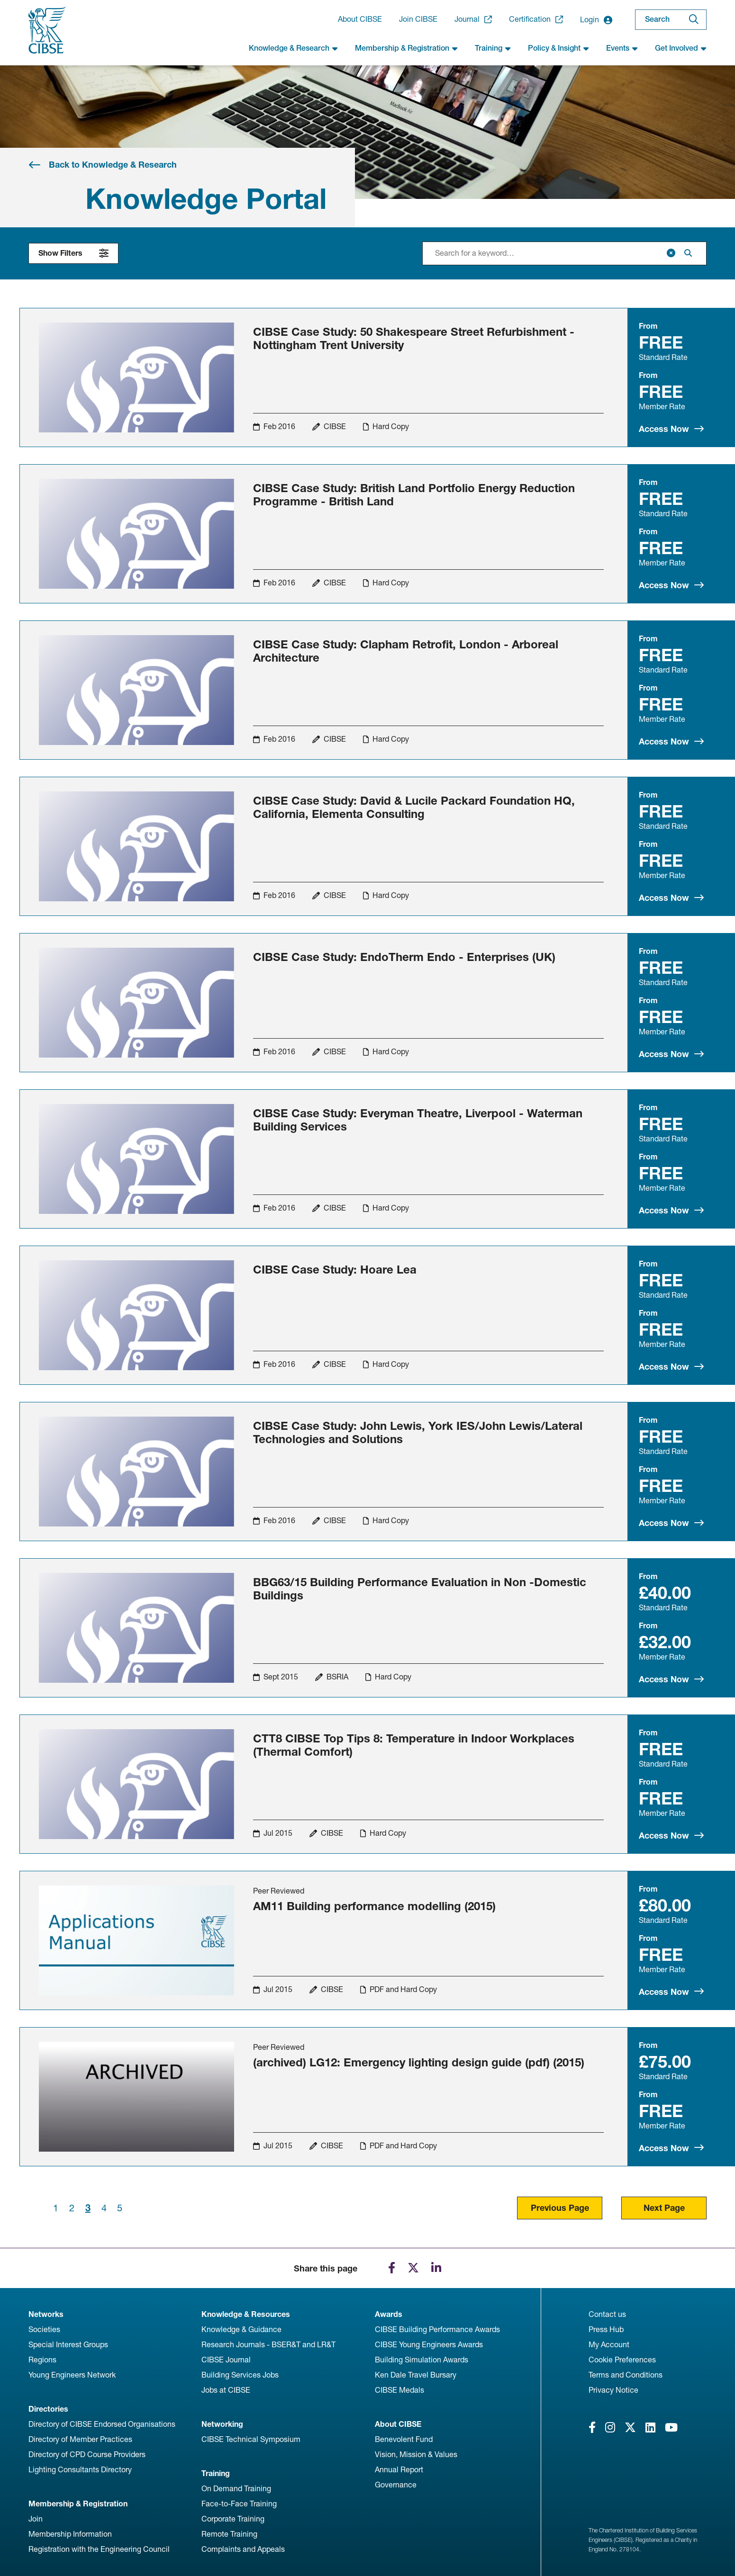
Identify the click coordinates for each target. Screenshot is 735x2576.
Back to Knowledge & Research (113, 165)
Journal (473, 19)
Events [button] (622, 48)
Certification (536, 19)
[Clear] (671, 253)
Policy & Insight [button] (558, 48)
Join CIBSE (418, 19)
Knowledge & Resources (245, 2314)
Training (215, 2473)
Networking (222, 2424)
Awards (388, 2314)
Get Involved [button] (681, 48)
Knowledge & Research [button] (293, 48)
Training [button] (493, 48)
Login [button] (596, 20)
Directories (48, 2409)
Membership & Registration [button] (406, 48)
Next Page (664, 2208)
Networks (46, 2314)
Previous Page (560, 2208)
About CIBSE (360, 19)
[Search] (693, 19)
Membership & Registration (77, 2503)
